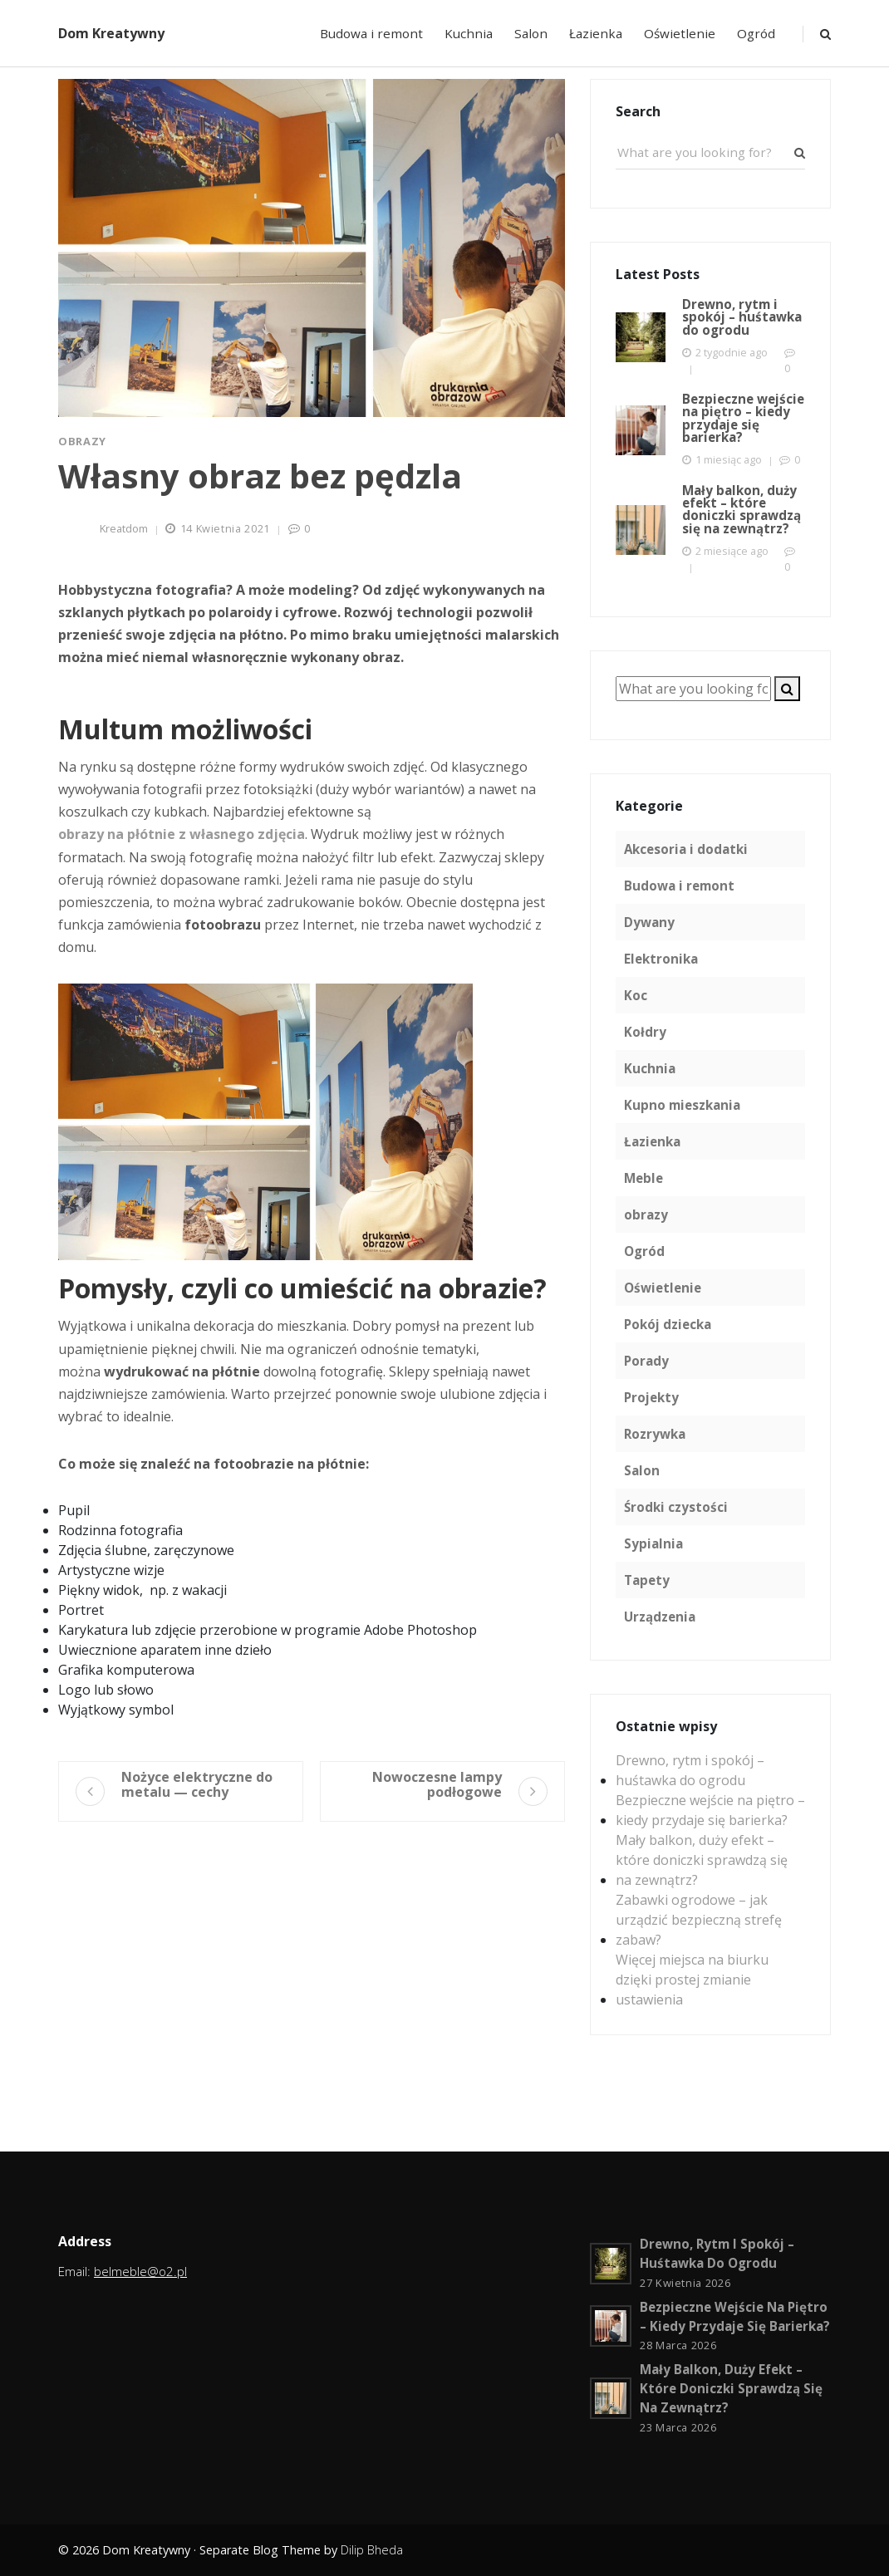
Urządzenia (659, 1616)
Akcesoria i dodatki (686, 849)
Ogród (756, 33)
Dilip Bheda (372, 2550)
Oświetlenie (679, 33)
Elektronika (661, 958)
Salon (531, 33)
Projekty (651, 1397)
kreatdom (124, 528)
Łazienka (595, 33)
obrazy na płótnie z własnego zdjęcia (181, 834)
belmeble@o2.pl (140, 2271)
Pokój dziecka (667, 1324)
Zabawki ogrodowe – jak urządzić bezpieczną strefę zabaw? (699, 1920)
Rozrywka (654, 1433)
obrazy (82, 441)
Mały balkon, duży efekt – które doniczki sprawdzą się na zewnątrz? (702, 1860)
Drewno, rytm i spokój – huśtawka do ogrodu (690, 1770)
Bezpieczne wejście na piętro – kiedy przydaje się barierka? (710, 1810)
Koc (635, 995)
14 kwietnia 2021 (225, 528)
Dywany (649, 922)
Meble (643, 1178)
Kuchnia (468, 33)
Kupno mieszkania (682, 1105)
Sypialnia (653, 1543)
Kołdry (645, 1031)
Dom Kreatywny (111, 33)
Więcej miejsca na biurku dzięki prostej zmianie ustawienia (692, 1979)
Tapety (647, 1580)
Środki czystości (676, 1507)
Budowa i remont (371, 33)
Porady (646, 1360)
